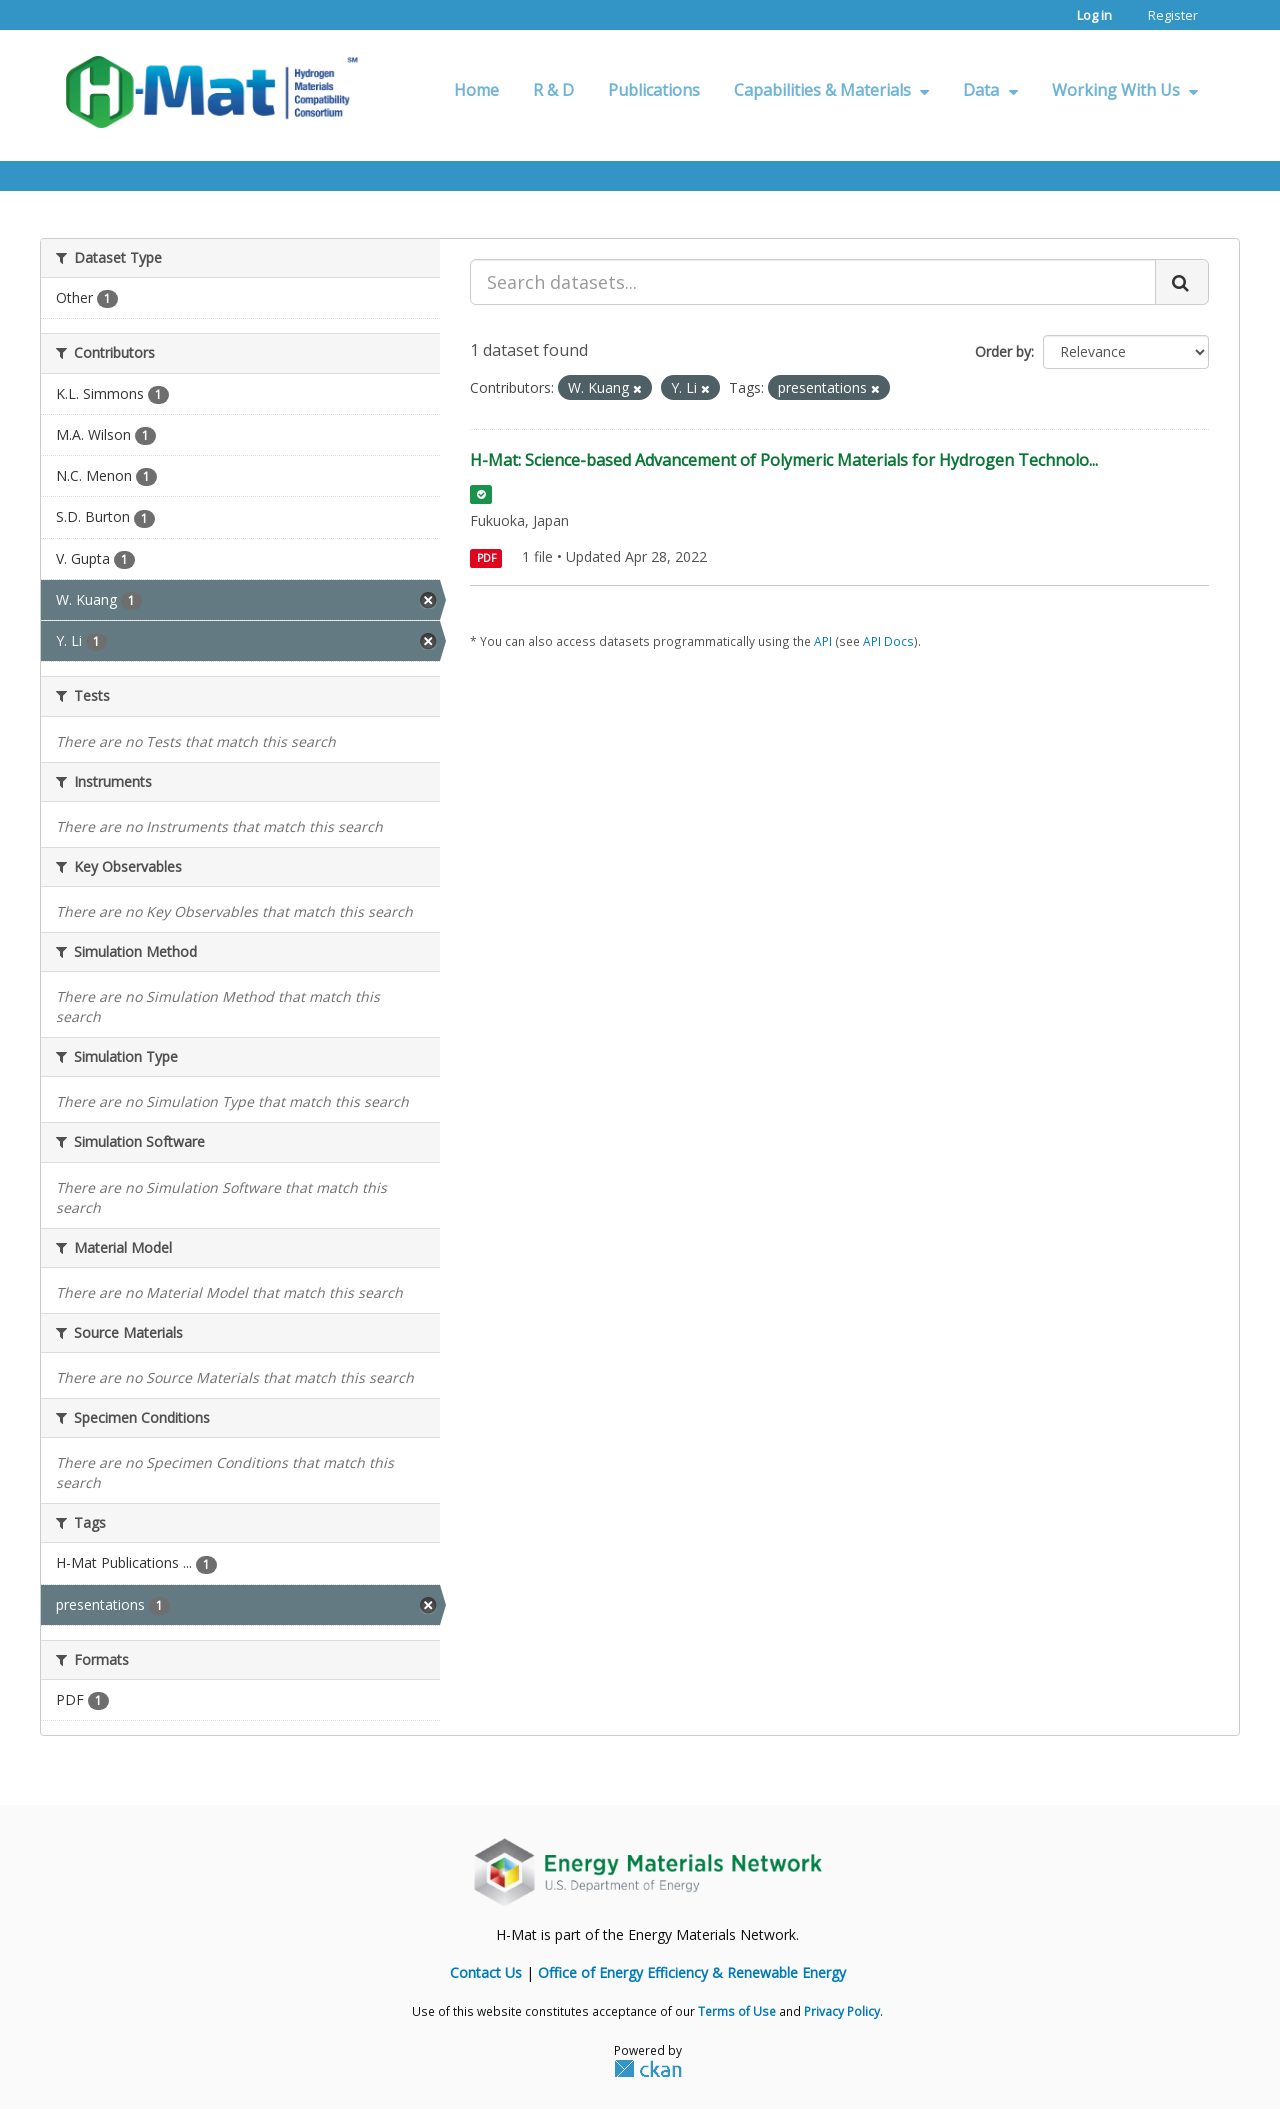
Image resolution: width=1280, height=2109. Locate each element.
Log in (1094, 15)
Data (990, 90)
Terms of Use (737, 2011)
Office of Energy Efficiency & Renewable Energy (692, 1972)
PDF (486, 558)
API (823, 641)
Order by (1003, 351)
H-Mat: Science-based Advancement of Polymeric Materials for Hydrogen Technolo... (784, 460)
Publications (654, 90)
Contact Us (486, 1972)
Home (476, 90)
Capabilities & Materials (831, 90)
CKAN (648, 2068)
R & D (553, 90)
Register (1173, 15)
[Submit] (1182, 282)
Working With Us (1125, 90)
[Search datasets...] (813, 282)
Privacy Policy (842, 2011)
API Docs (888, 641)
